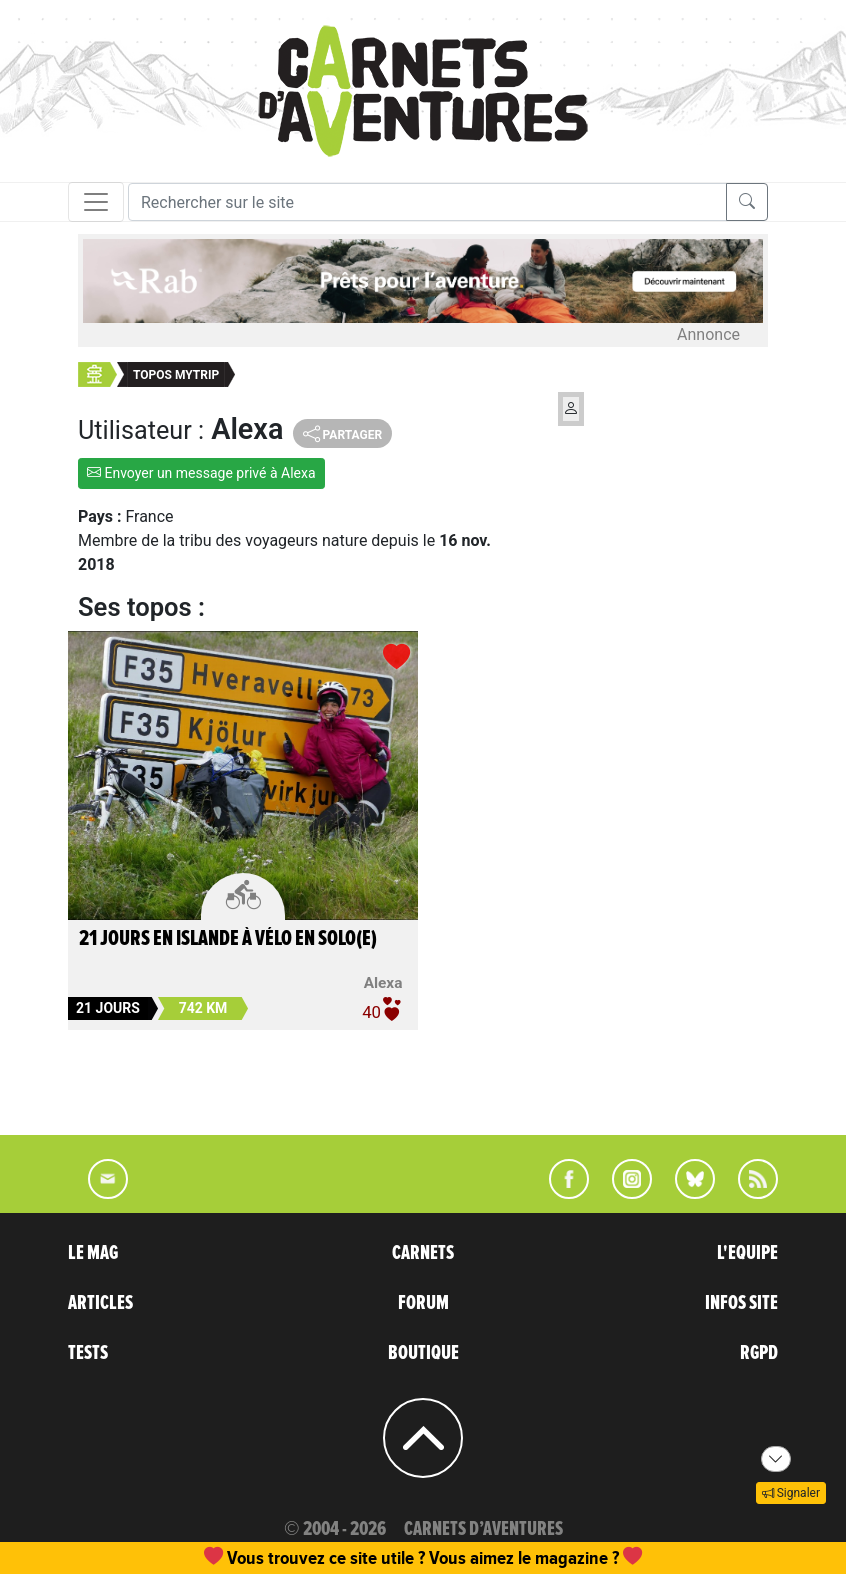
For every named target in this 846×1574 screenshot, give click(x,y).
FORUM (423, 1303)
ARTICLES (100, 1303)
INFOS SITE (741, 1303)
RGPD (759, 1353)
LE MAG (93, 1253)
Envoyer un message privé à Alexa (201, 473)
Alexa (383, 983)
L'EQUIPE (747, 1253)
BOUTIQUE (423, 1353)
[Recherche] (427, 202)
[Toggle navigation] (96, 202)
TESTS (88, 1353)
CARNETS (423, 1253)
